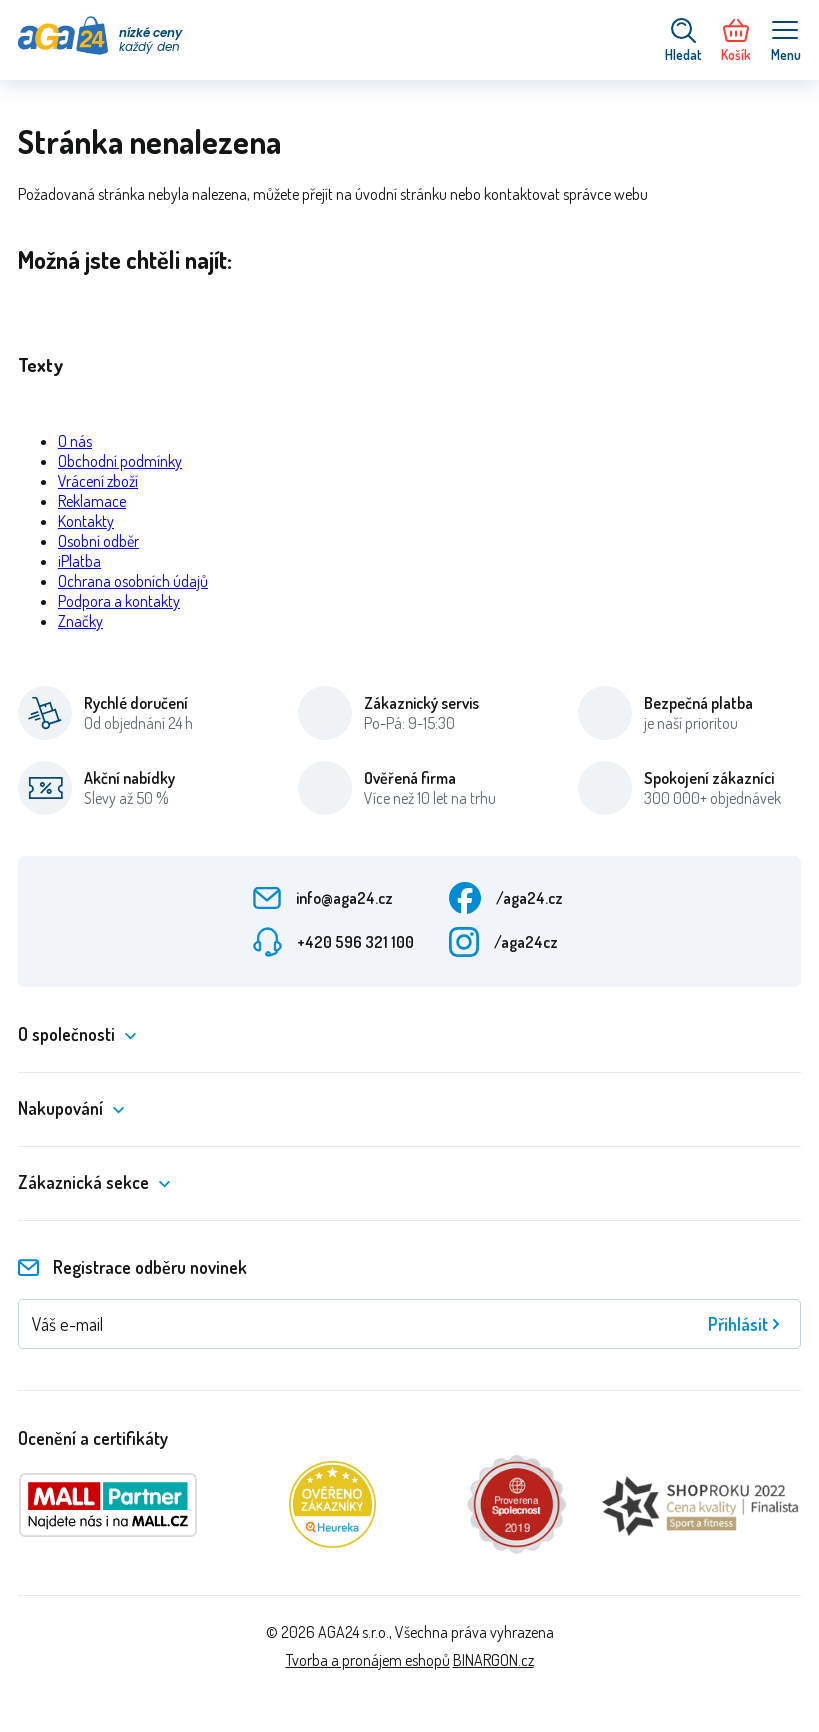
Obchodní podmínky (120, 461)
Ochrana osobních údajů (133, 581)
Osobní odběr (98, 541)
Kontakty (86, 521)
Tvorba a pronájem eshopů (368, 1660)
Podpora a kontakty (119, 601)
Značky (80, 621)
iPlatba (79, 561)
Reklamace (92, 501)
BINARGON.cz (493, 1660)
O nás (75, 441)
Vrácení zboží (98, 481)
